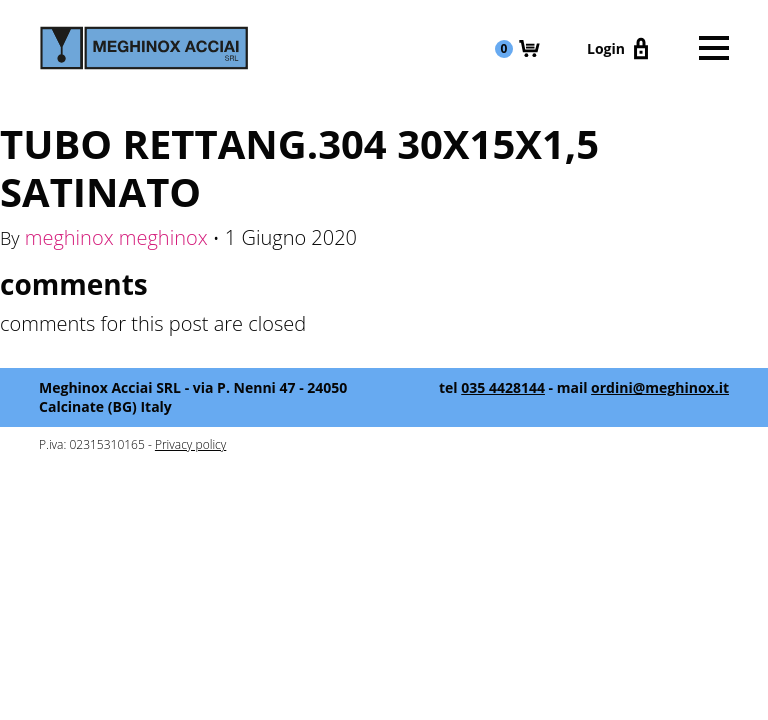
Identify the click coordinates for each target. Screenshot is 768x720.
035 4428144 (503, 387)
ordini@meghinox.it (660, 387)
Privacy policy (190, 444)
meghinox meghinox (116, 237)
